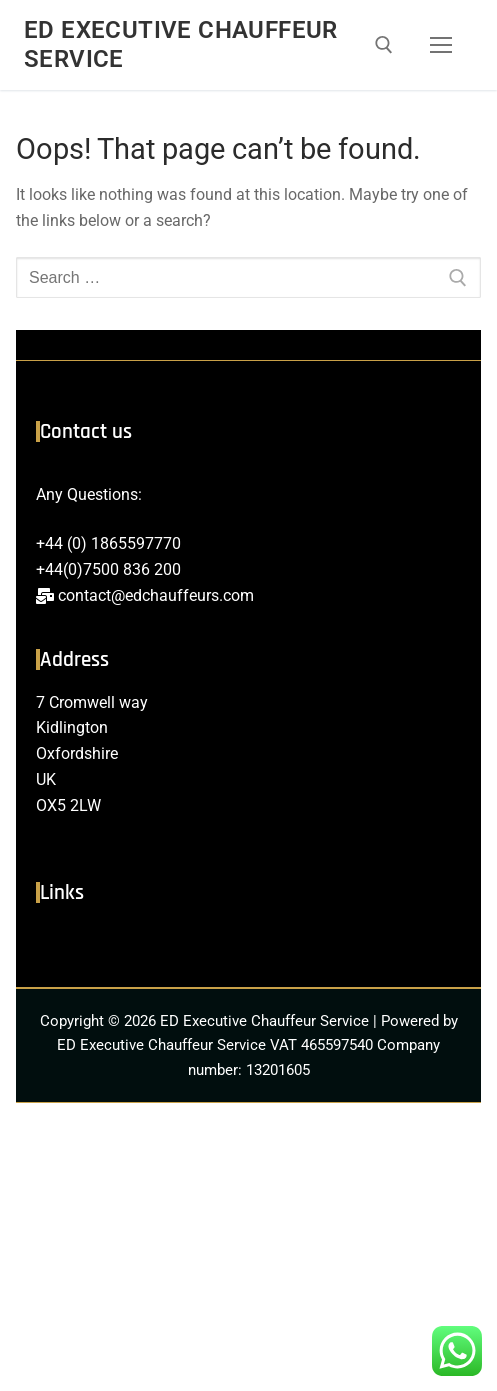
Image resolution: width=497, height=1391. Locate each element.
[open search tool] (384, 45)
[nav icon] (441, 45)
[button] (248, 945)
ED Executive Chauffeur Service (181, 44)
